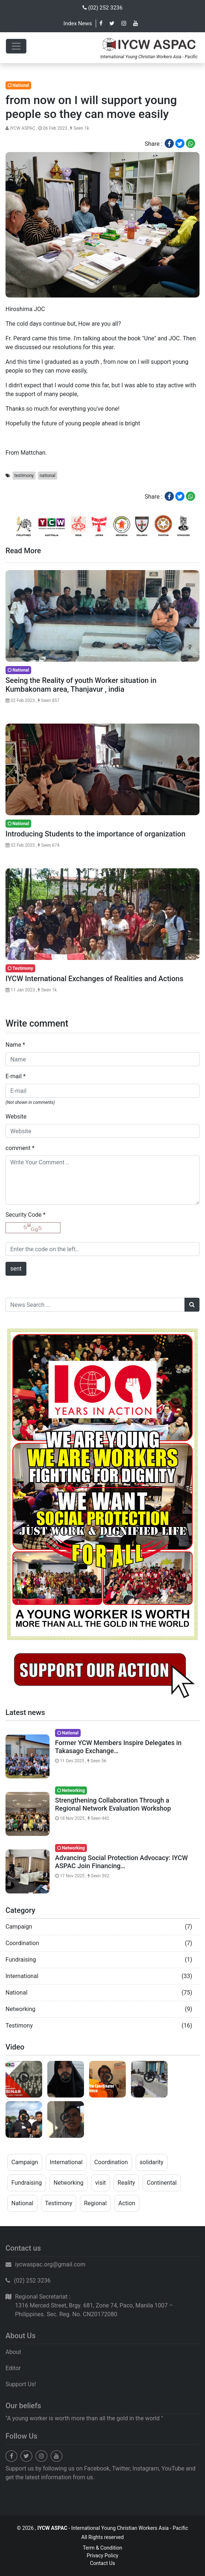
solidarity (152, 2162)
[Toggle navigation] (16, 46)
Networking (21, 2009)
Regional (95, 2203)
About (13, 2351)
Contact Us (102, 2563)
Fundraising (21, 1959)
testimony (24, 475)
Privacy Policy (102, 2555)
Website (16, 1116)
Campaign (19, 1926)
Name (15, 1044)
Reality (126, 2182)
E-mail (16, 1076)
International (22, 1976)
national (47, 475)
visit (100, 2182)
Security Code (25, 1214)
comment (20, 1148)
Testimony (19, 2025)
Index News (77, 23)
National (17, 1992)
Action (126, 2203)
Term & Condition (102, 2548)
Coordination (22, 1943)
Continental (161, 2182)
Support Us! (21, 2384)
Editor (13, 2368)
